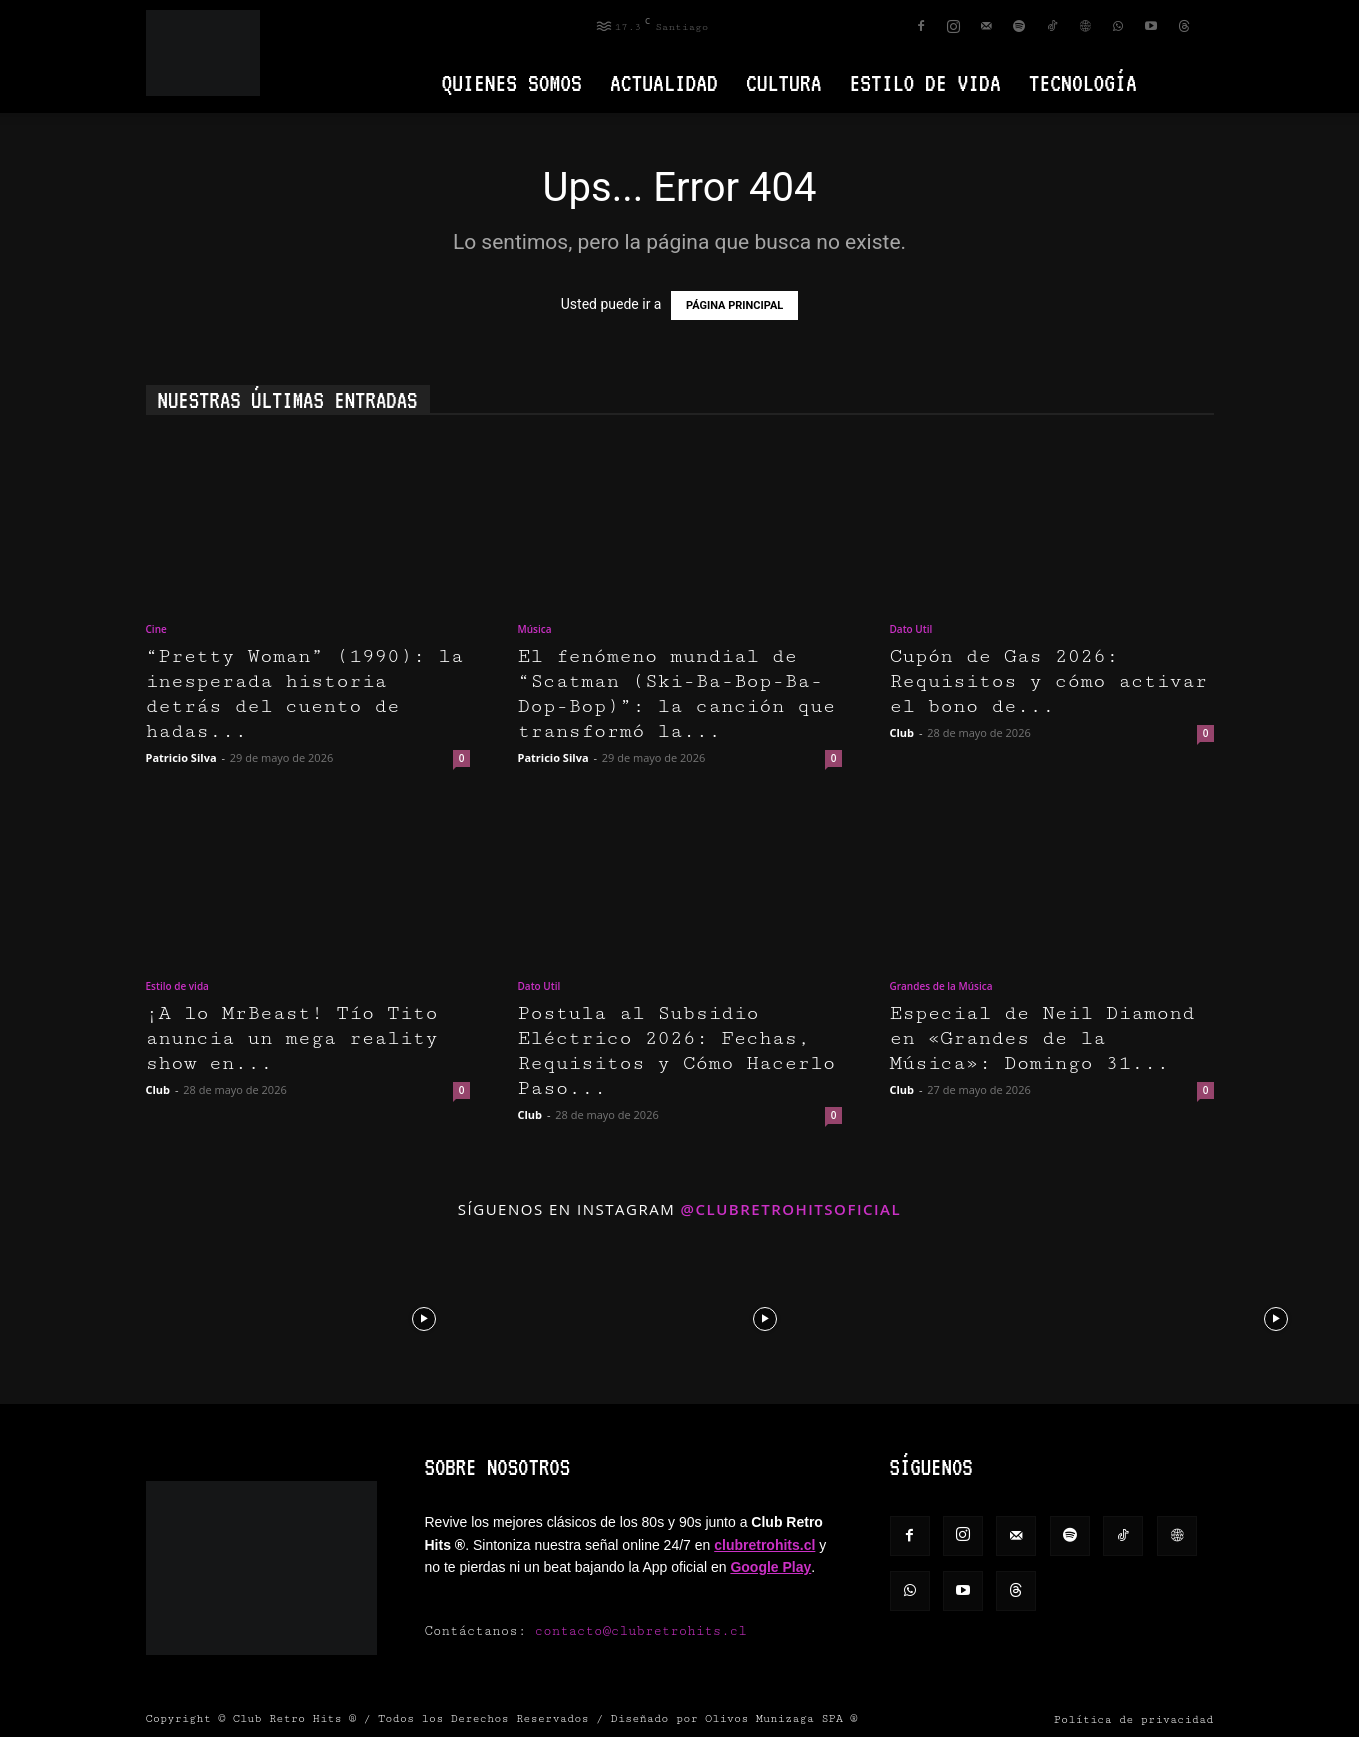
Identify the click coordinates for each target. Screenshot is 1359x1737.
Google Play (770, 1567)
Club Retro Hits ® (295, 1718)
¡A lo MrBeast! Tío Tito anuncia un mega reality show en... (292, 1038)
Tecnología (1083, 82)
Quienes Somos (512, 82)
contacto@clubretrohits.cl (641, 1631)
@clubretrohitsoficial (791, 1209)
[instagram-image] (83, 1317)
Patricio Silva (181, 757)
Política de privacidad (1134, 1719)
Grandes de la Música (941, 986)
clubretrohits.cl (764, 1545)
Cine (156, 629)
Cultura (784, 82)
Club (902, 732)
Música (535, 629)
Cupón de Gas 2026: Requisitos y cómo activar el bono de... (1049, 681)
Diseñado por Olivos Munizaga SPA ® (734, 1718)
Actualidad (664, 82)
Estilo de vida (925, 82)
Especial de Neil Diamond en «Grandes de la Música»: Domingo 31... (1042, 1038)
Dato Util (911, 629)
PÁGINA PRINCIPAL (734, 305)
